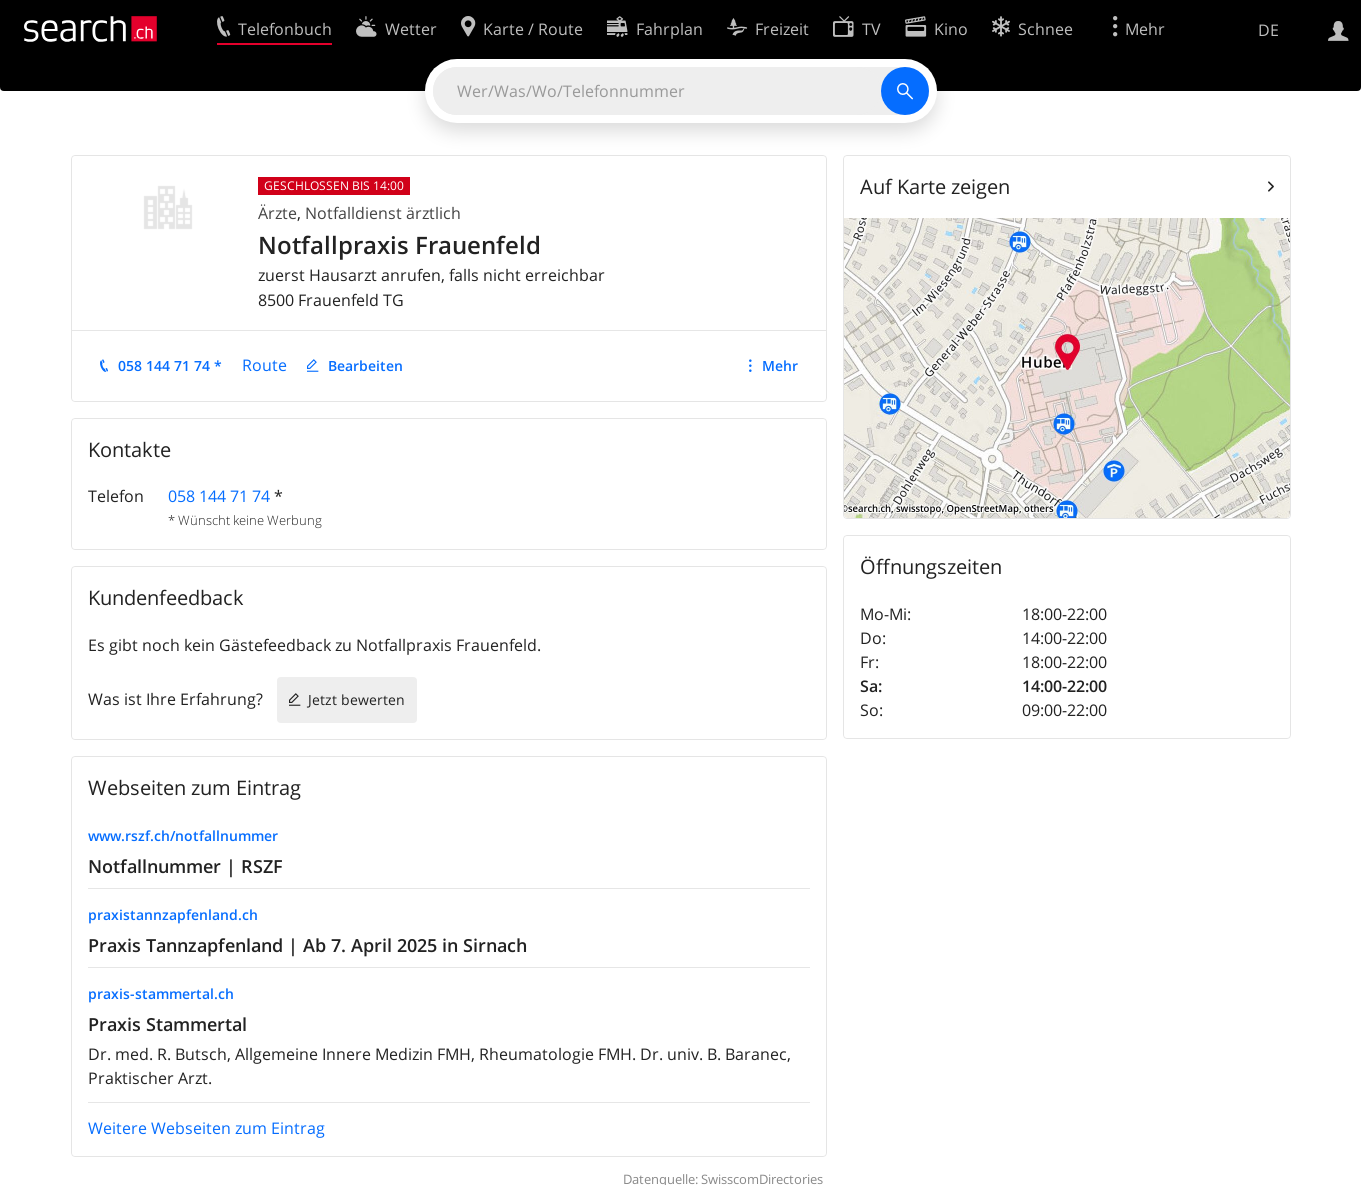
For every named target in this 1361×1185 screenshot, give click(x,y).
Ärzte (277, 213)
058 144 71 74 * (170, 365)
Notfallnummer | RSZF (185, 866)
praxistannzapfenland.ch (173, 914)
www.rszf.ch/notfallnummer (183, 835)
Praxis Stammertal (167, 1024)
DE (1268, 30)
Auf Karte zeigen (935, 186)
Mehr (780, 365)
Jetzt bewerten (356, 699)
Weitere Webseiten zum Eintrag (206, 1128)
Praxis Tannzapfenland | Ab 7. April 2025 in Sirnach (307, 945)
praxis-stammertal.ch (161, 993)
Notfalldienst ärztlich (383, 213)
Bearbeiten (365, 365)
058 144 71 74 (219, 496)
